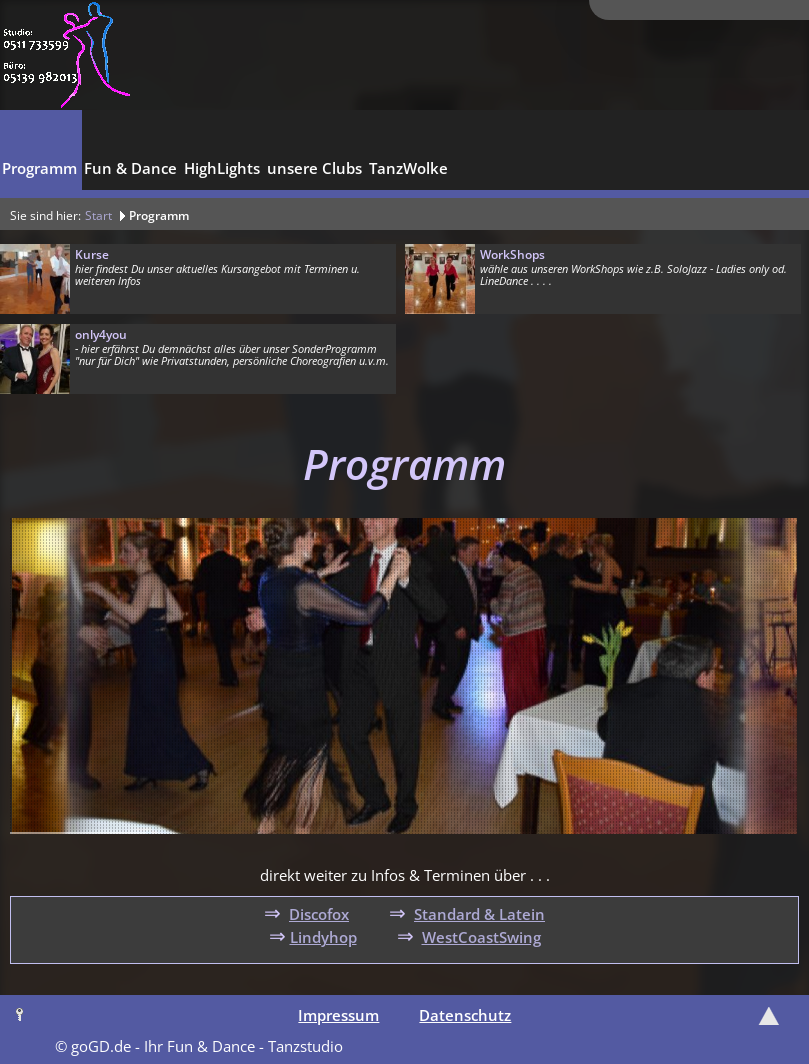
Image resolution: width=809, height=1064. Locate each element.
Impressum (338, 1015)
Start (98, 215)
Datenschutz (465, 1015)
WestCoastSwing (481, 937)
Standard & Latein (479, 914)
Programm (159, 215)
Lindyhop (323, 937)
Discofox (319, 914)
